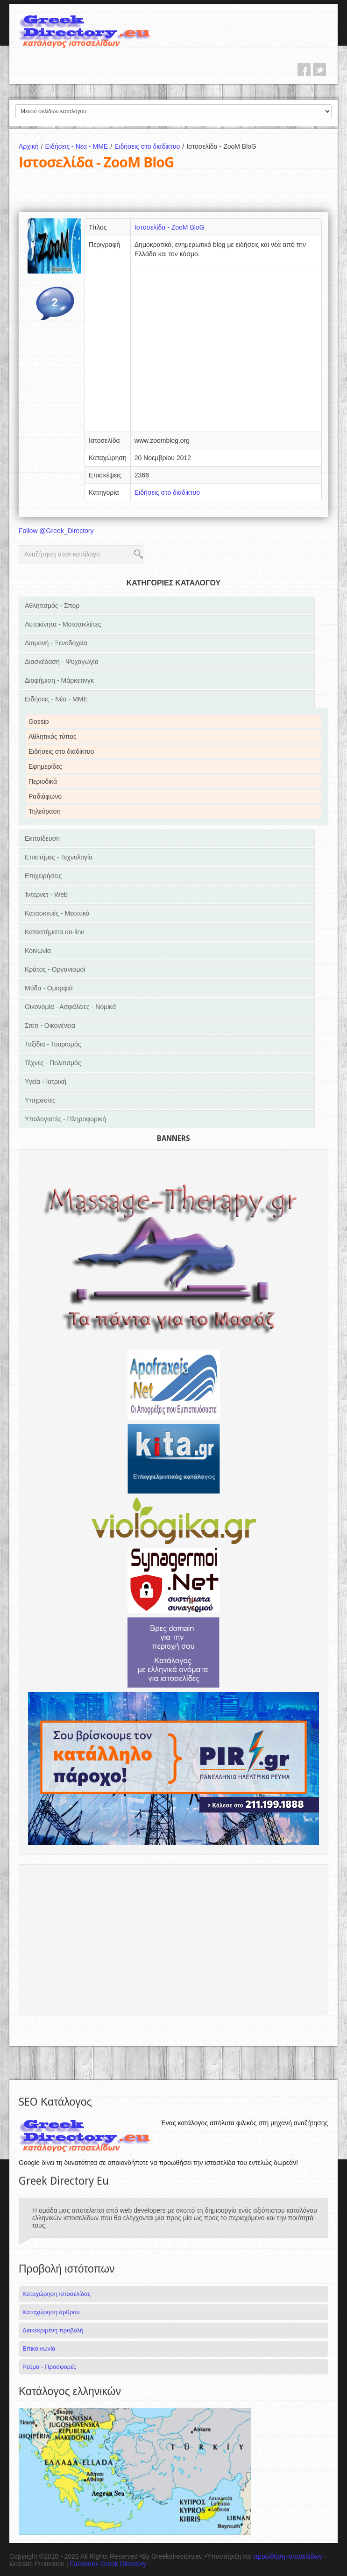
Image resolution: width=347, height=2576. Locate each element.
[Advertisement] (226, 353)
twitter (319, 69)
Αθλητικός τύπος (52, 736)
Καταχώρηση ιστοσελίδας (56, 2293)
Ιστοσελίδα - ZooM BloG (170, 227)
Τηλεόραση (44, 811)
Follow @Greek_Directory (56, 530)
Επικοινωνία (39, 2348)
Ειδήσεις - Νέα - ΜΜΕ (79, 146)
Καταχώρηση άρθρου (50, 2312)
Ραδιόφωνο (45, 796)
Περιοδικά (42, 781)
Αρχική (32, 146)
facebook (304, 69)
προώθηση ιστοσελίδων (287, 2556)
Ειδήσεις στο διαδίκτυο (150, 146)
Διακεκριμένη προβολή (53, 2330)
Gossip (38, 721)
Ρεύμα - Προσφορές (49, 2366)
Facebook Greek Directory (108, 2564)
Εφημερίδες (45, 766)
